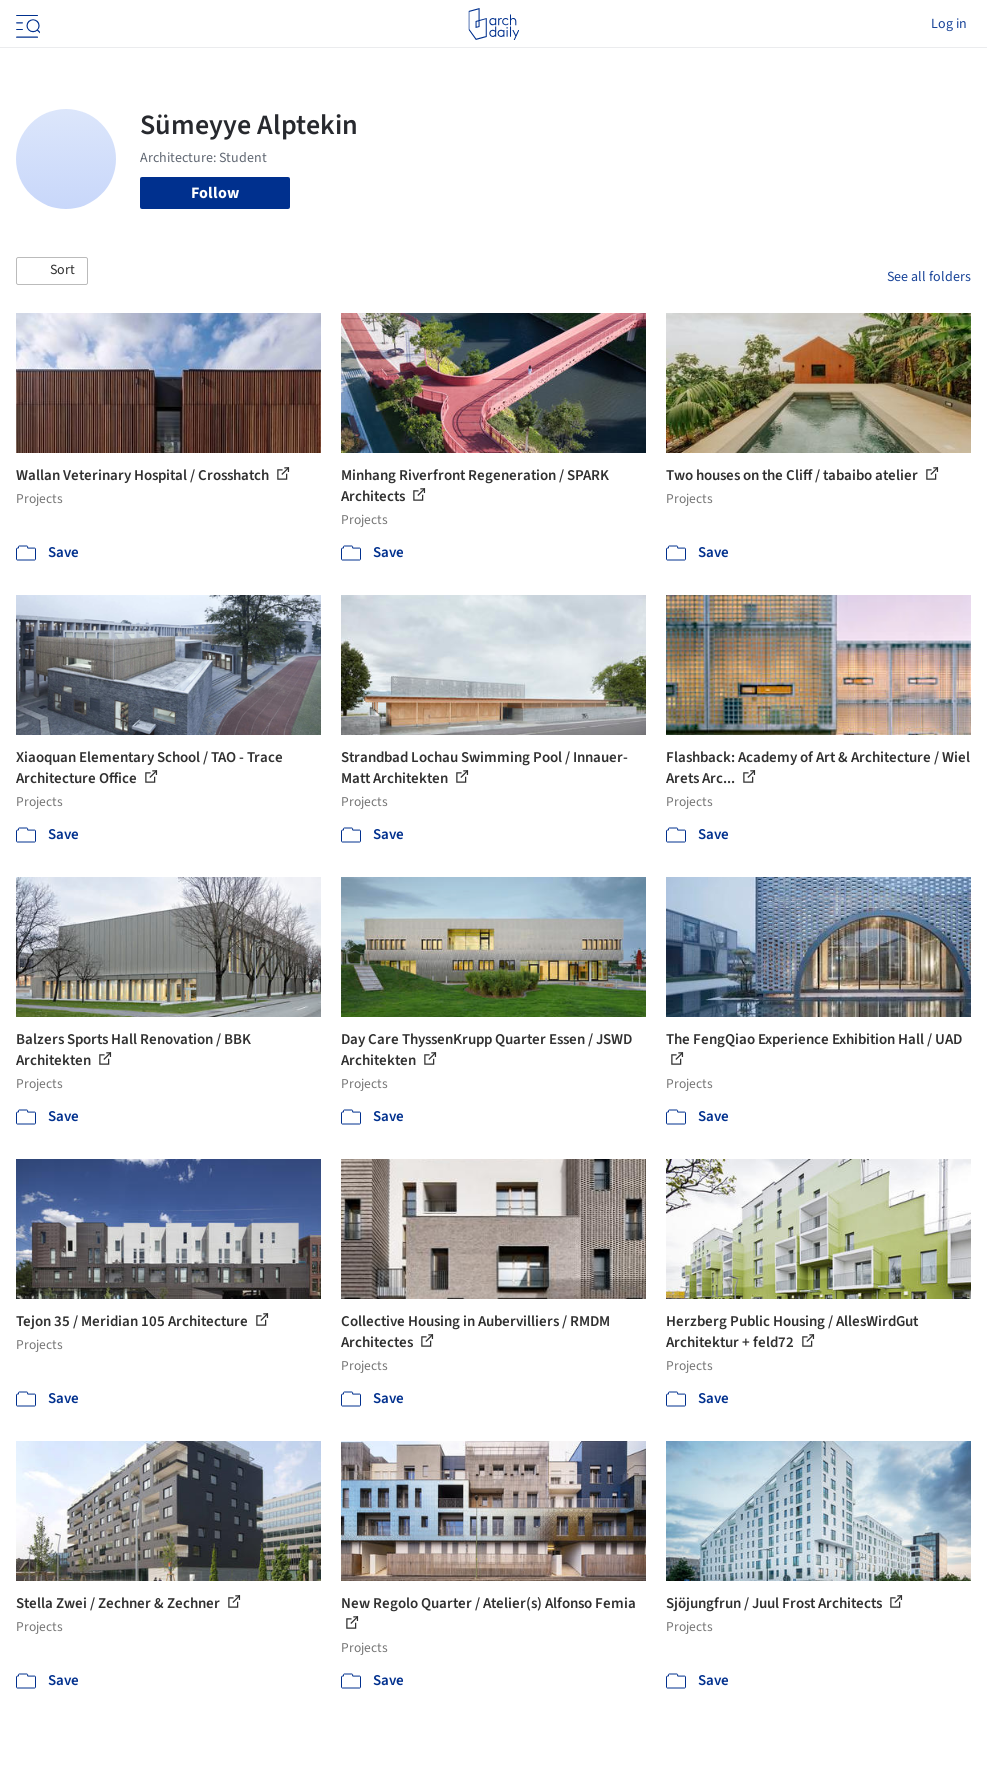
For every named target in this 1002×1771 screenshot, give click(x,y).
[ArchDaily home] (493, 24)
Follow (215, 193)
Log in (949, 24)
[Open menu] (26, 24)
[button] (52, 271)
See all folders (929, 277)
